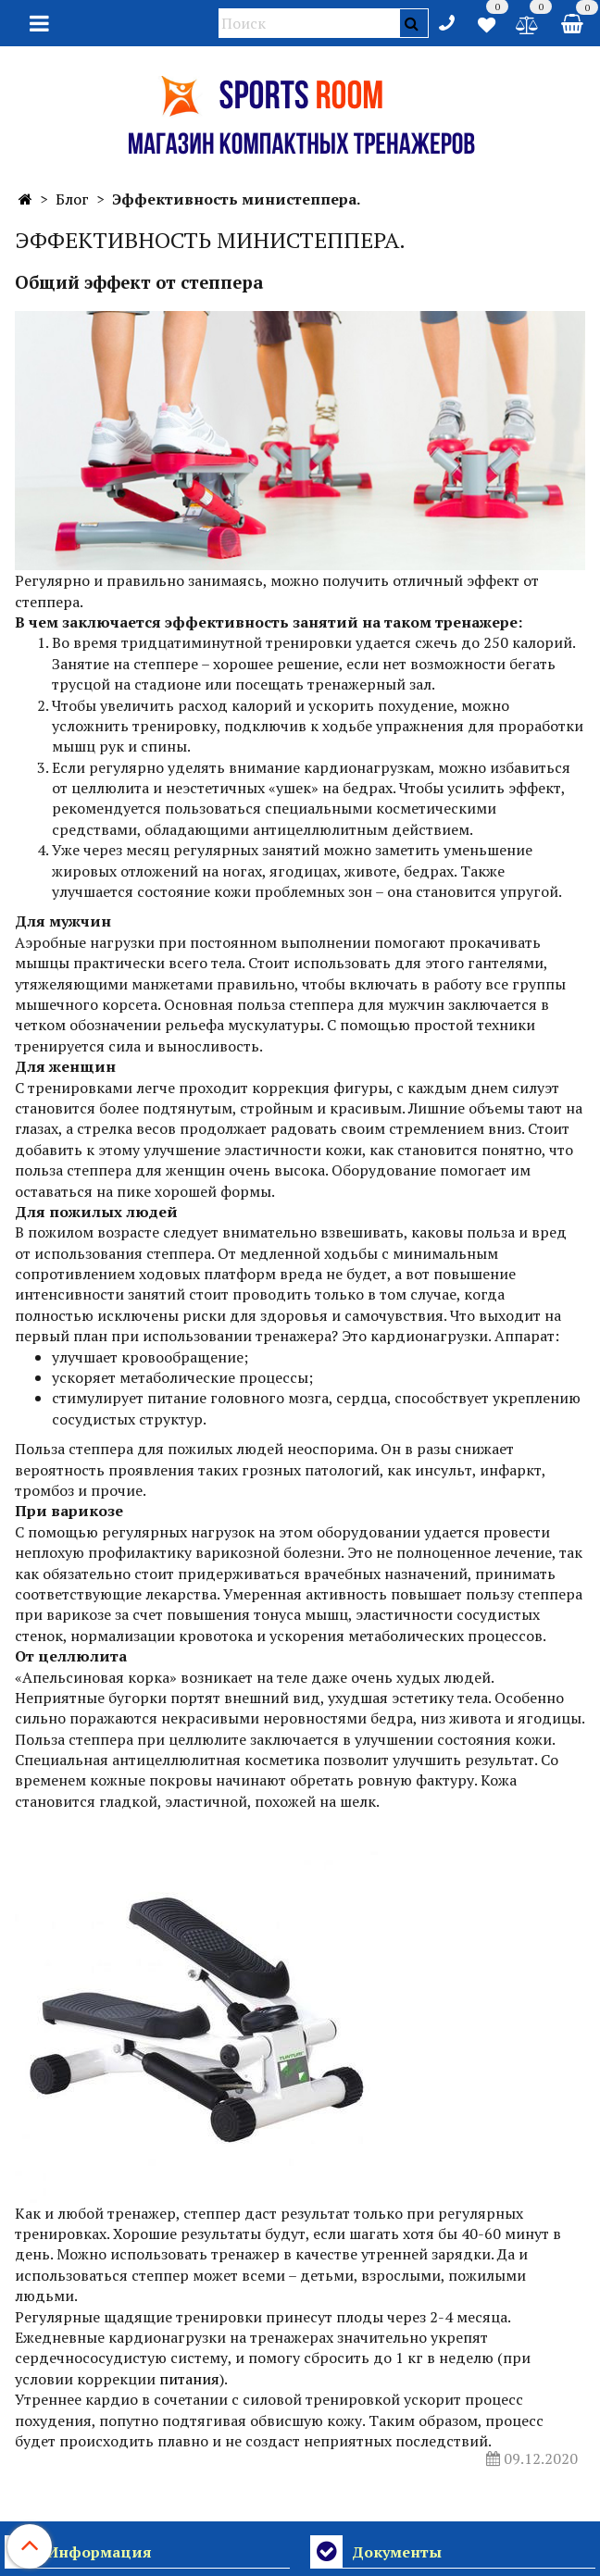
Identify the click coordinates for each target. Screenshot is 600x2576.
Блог (72, 199)
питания (189, 2379)
